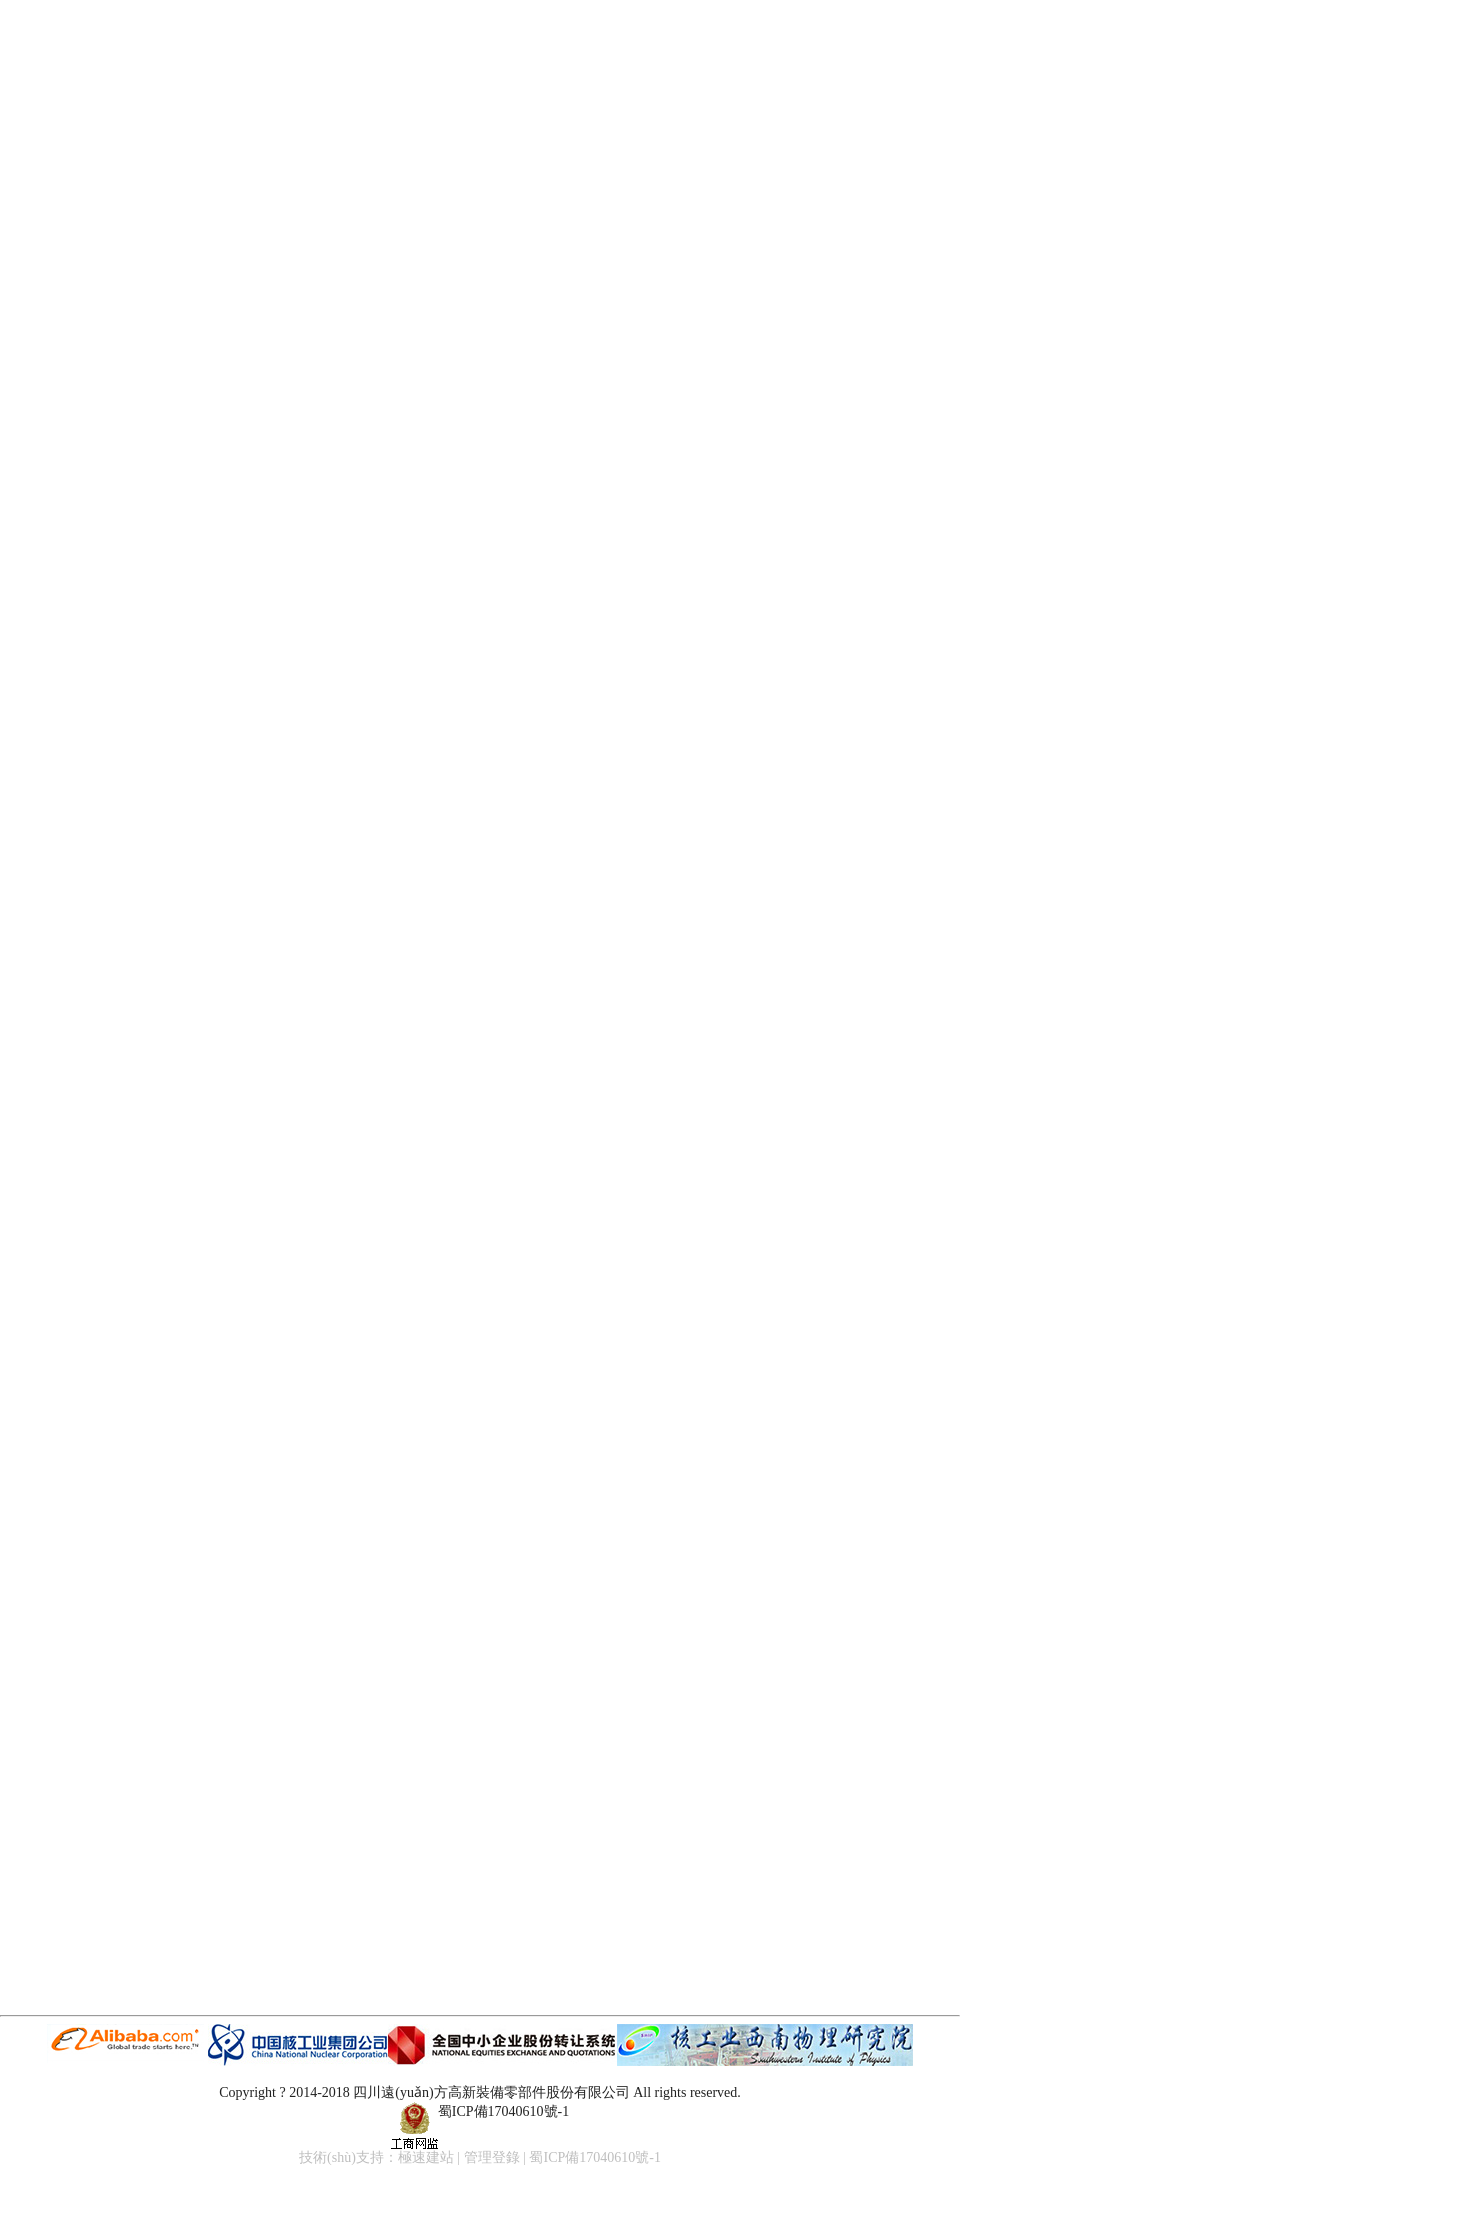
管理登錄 (492, 2157)
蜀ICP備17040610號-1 (503, 2111)
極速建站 (426, 2157)
